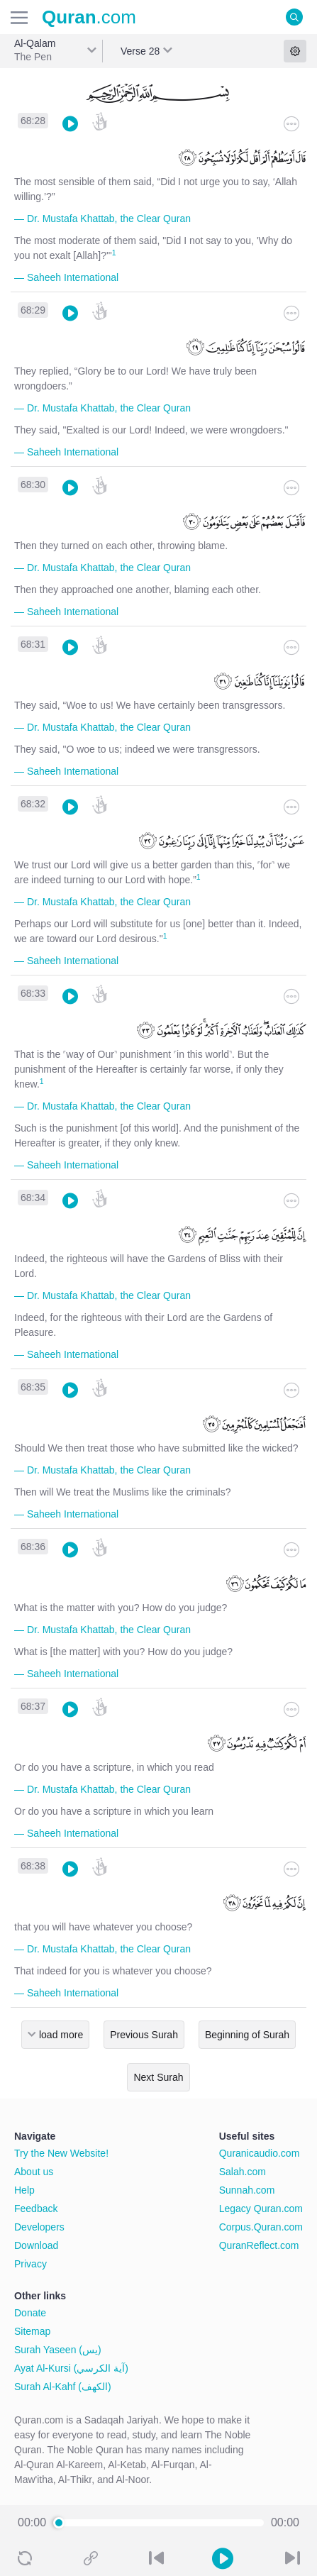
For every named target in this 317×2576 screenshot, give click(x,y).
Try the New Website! (61, 2153)
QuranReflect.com (259, 2245)
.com (89, 17)
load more (61, 2034)
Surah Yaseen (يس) (57, 2349)
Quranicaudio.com (259, 2153)
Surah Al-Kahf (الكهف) (62, 2386)
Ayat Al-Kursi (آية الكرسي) (71, 2368)
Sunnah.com (247, 2190)
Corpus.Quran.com (261, 2227)
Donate (30, 2312)
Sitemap (32, 2331)
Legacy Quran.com (261, 2208)
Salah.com (242, 2171)
